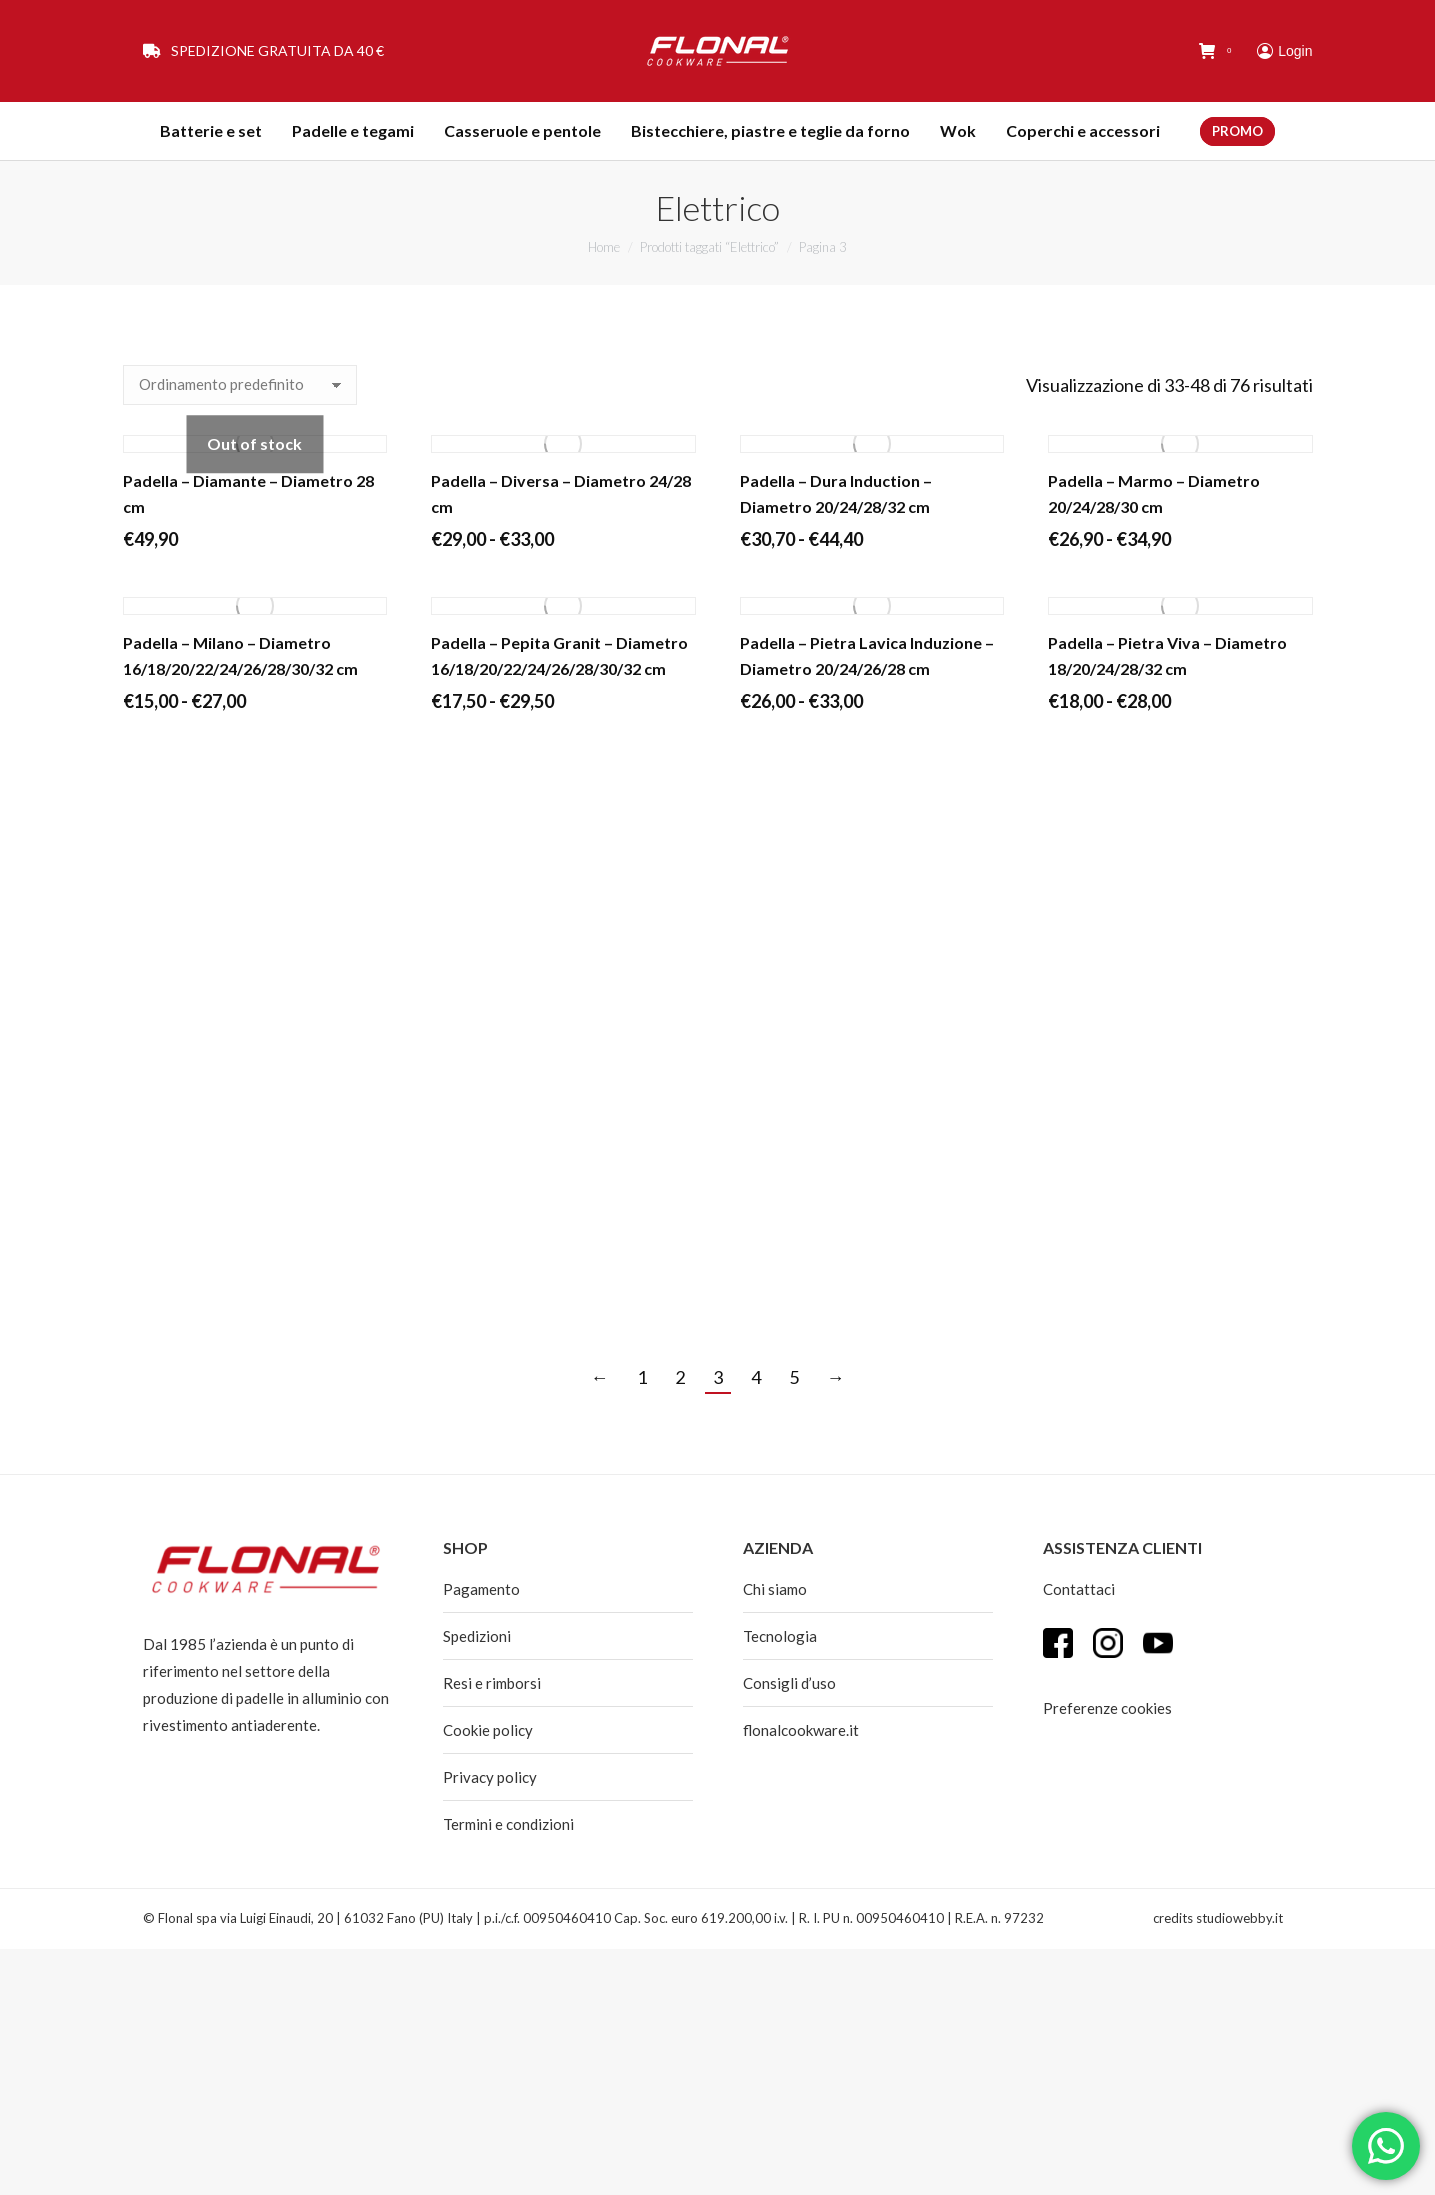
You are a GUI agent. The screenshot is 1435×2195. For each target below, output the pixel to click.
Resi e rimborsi (492, 1683)
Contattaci (1079, 1589)
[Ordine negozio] (240, 385)
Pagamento (481, 1589)
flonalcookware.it (801, 1730)
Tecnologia (780, 1636)
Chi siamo (775, 1589)
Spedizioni (477, 1636)
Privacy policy (490, 1777)
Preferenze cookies (1107, 1708)
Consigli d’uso (789, 1683)
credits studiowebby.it (1218, 1918)
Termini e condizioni (508, 1824)
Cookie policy (488, 1730)
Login (1284, 51)
